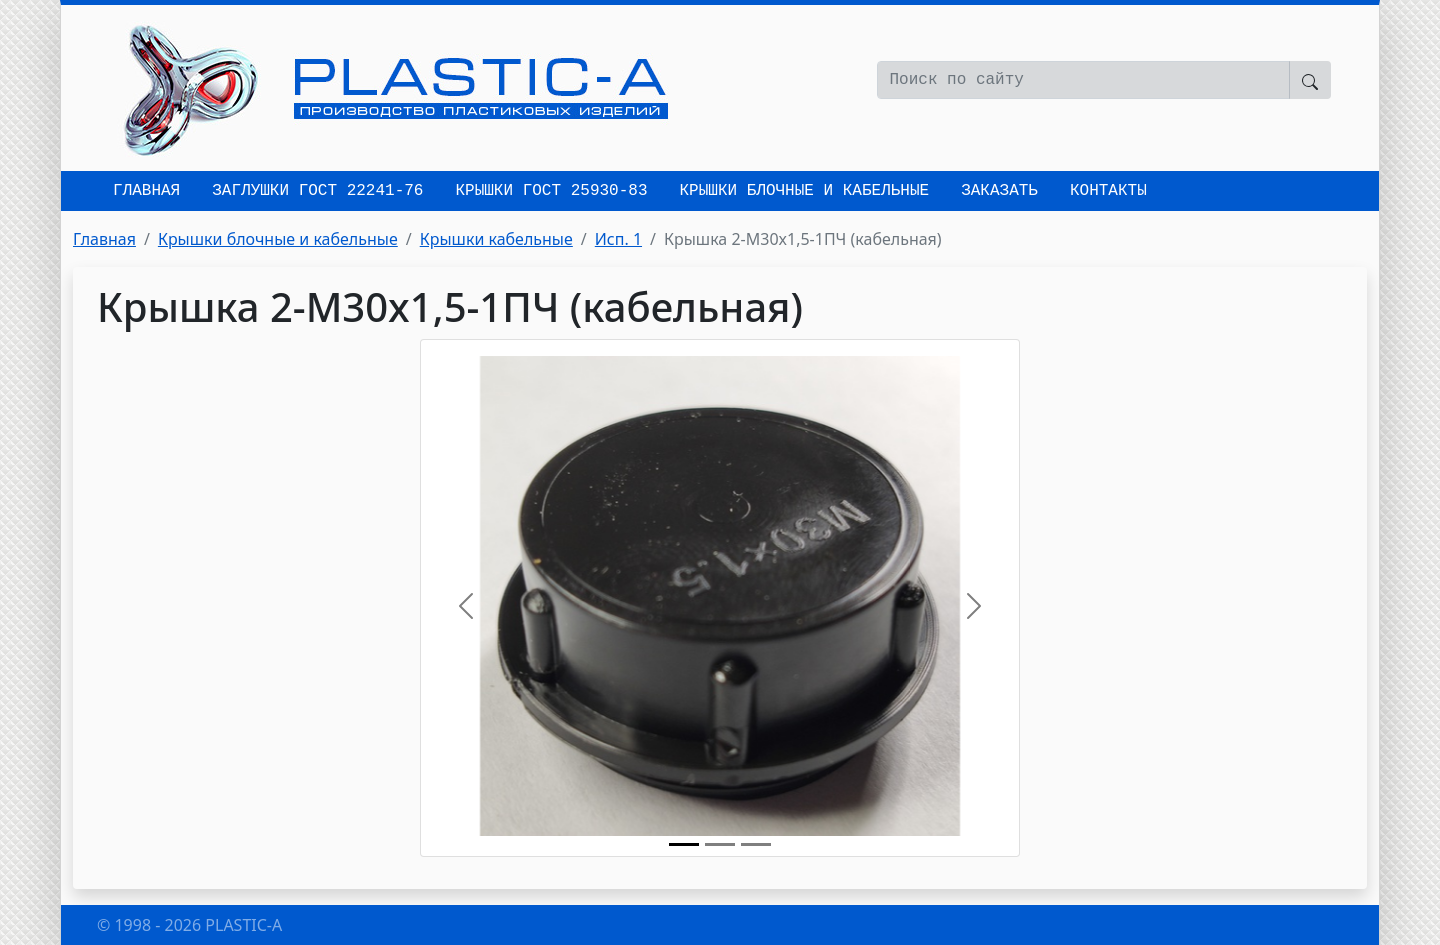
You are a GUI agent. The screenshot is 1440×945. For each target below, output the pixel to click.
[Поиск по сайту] (1084, 80)
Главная (146, 191)
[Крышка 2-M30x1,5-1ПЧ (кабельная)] (684, 844)
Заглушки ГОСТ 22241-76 (317, 191)
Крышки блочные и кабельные (804, 191)
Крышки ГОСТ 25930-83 (551, 191)
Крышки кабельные (496, 239)
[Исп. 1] (756, 844)
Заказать (999, 191)
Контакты (1108, 191)
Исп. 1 (618, 239)
